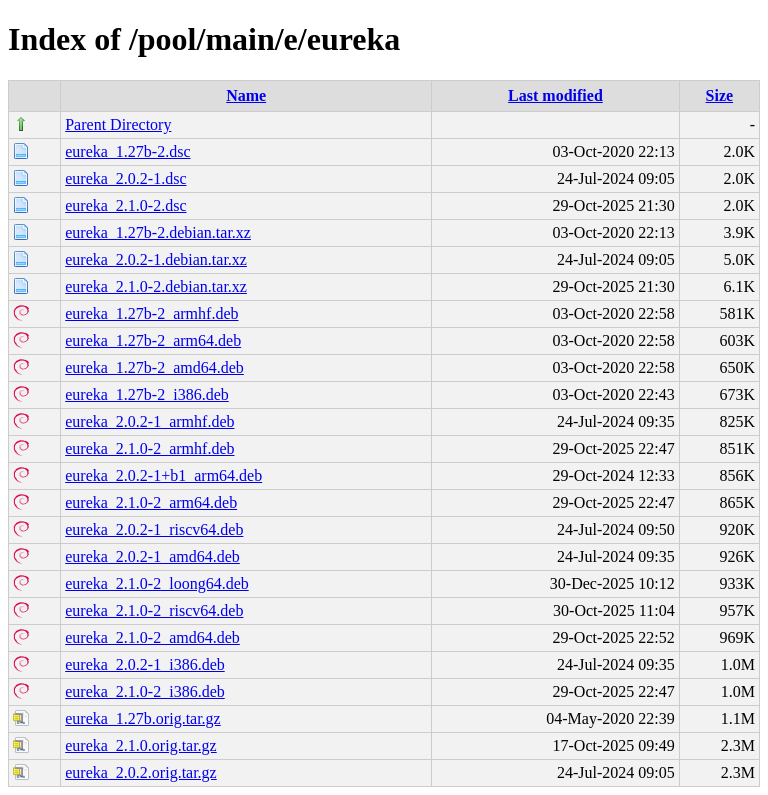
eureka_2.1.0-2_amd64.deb (152, 637)
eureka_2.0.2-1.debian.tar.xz (156, 259)
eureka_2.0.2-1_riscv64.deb (154, 529)
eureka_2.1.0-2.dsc (125, 205)
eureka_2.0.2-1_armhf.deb (149, 421)
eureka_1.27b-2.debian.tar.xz (158, 232)
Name (246, 95)
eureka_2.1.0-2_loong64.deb (157, 583)
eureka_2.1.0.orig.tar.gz (141, 745)
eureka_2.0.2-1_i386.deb (145, 664)
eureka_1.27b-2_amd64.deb (154, 367)
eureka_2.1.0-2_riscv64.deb (154, 610)
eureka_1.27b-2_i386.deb (147, 394)
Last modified (555, 95)
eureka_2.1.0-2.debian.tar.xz (156, 286)
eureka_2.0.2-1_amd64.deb (152, 556)
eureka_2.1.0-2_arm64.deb (151, 502)
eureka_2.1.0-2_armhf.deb (149, 448)
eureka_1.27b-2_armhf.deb (151, 313)
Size (720, 95)
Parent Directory (118, 124)
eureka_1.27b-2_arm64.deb (153, 340)
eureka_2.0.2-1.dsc (125, 178)
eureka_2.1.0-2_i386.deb (145, 691)
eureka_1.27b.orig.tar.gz (143, 718)
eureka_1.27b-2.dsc (127, 151)
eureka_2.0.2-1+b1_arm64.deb (163, 475)
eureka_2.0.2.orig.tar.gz (141, 772)
